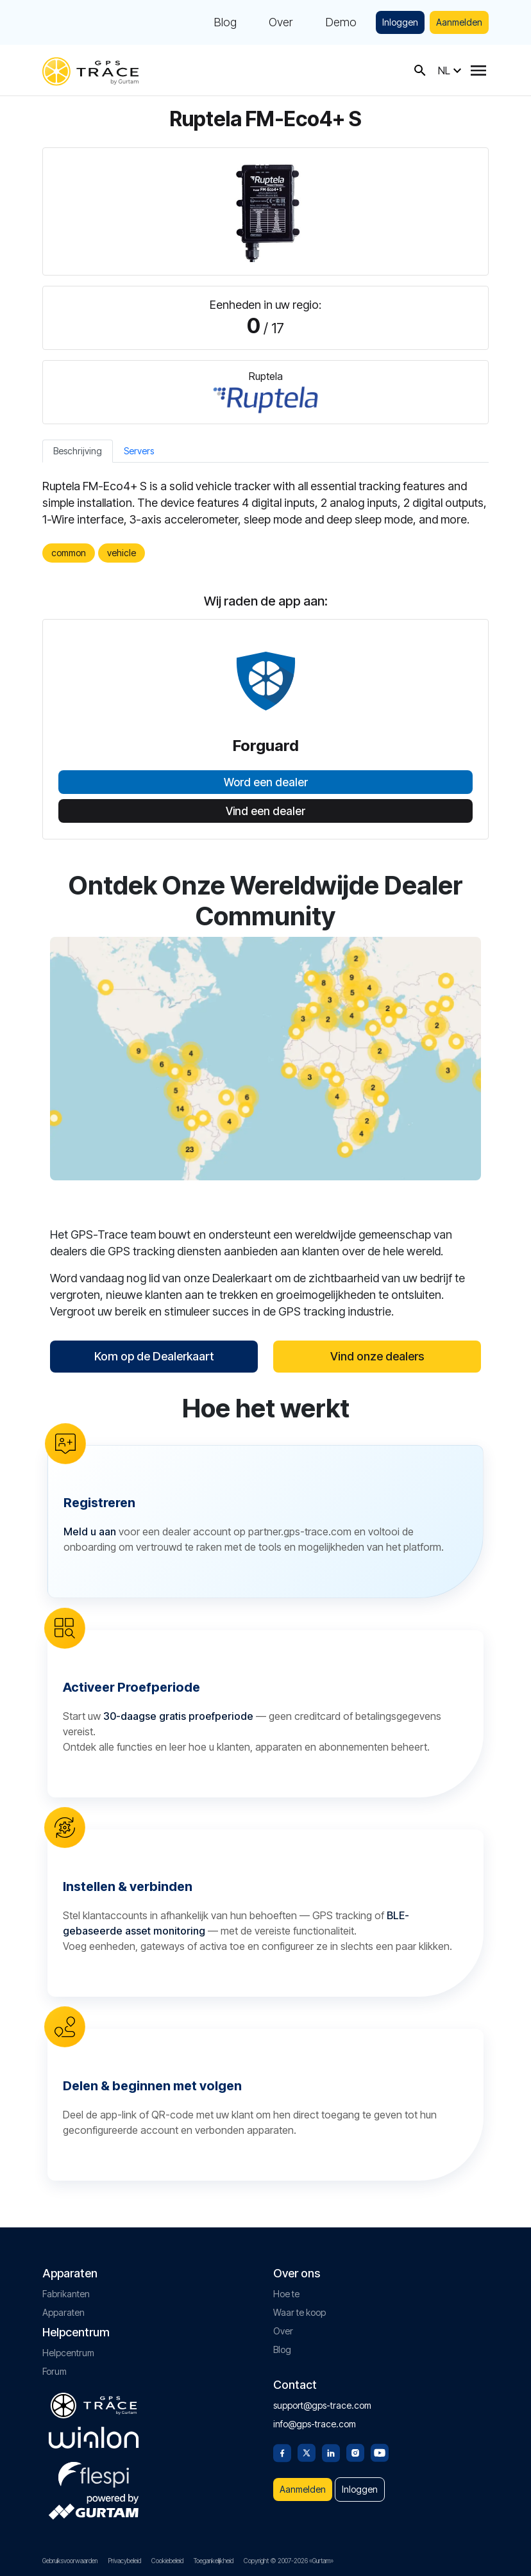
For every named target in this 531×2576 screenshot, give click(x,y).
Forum (54, 2371)
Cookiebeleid (167, 2560)
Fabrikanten (66, 2293)
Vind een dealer (265, 811)
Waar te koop (299, 2312)
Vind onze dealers (377, 1356)
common (68, 552)
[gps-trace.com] (90, 70)
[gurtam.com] (93, 2437)
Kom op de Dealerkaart (154, 1356)
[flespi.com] (93, 2472)
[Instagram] (355, 2452)
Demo (341, 22)
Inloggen (400, 22)
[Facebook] (282, 2452)
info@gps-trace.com (314, 2423)
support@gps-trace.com (322, 2405)
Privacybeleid (124, 2560)
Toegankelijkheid (213, 2560)
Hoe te (286, 2293)
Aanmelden (459, 22)
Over (281, 22)
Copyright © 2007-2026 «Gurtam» (288, 2560)
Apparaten (63, 2312)
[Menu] (478, 70)
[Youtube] (380, 2452)
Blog (225, 22)
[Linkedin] (331, 2452)
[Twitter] (307, 2452)
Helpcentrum (68, 2352)
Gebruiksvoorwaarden (69, 2560)
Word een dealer (266, 782)
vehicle (121, 552)
